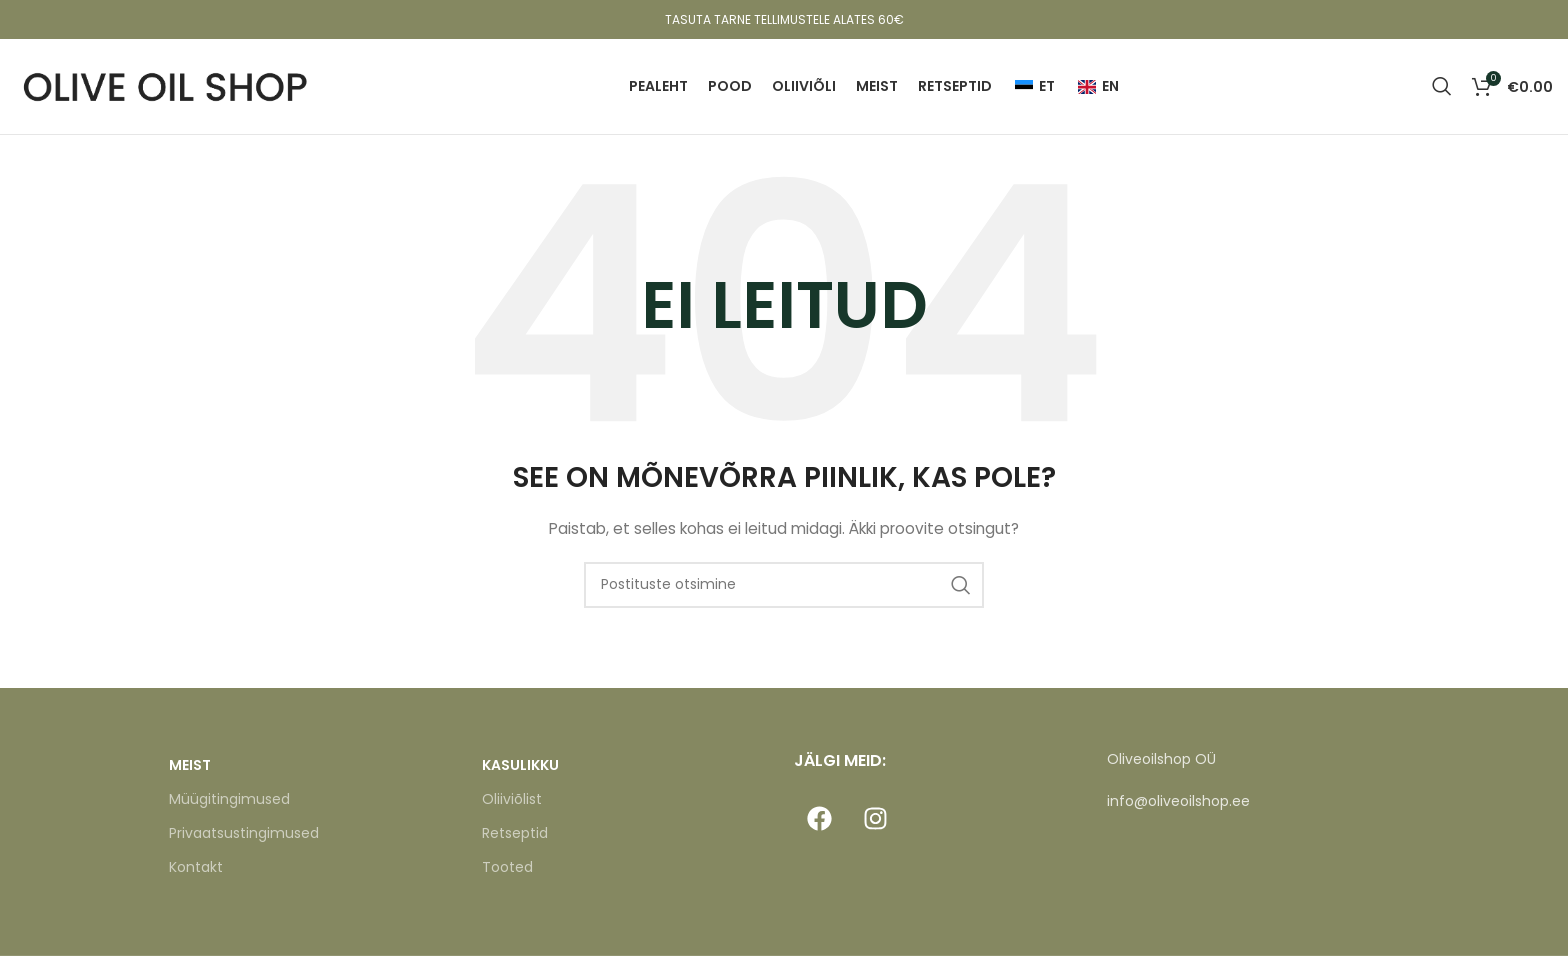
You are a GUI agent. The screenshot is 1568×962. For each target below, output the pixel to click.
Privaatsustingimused (244, 840)
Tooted (507, 874)
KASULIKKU (520, 771)
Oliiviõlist (512, 805)
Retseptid (515, 840)
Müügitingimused (229, 805)
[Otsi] (1442, 90)
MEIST (190, 771)
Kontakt (196, 874)
